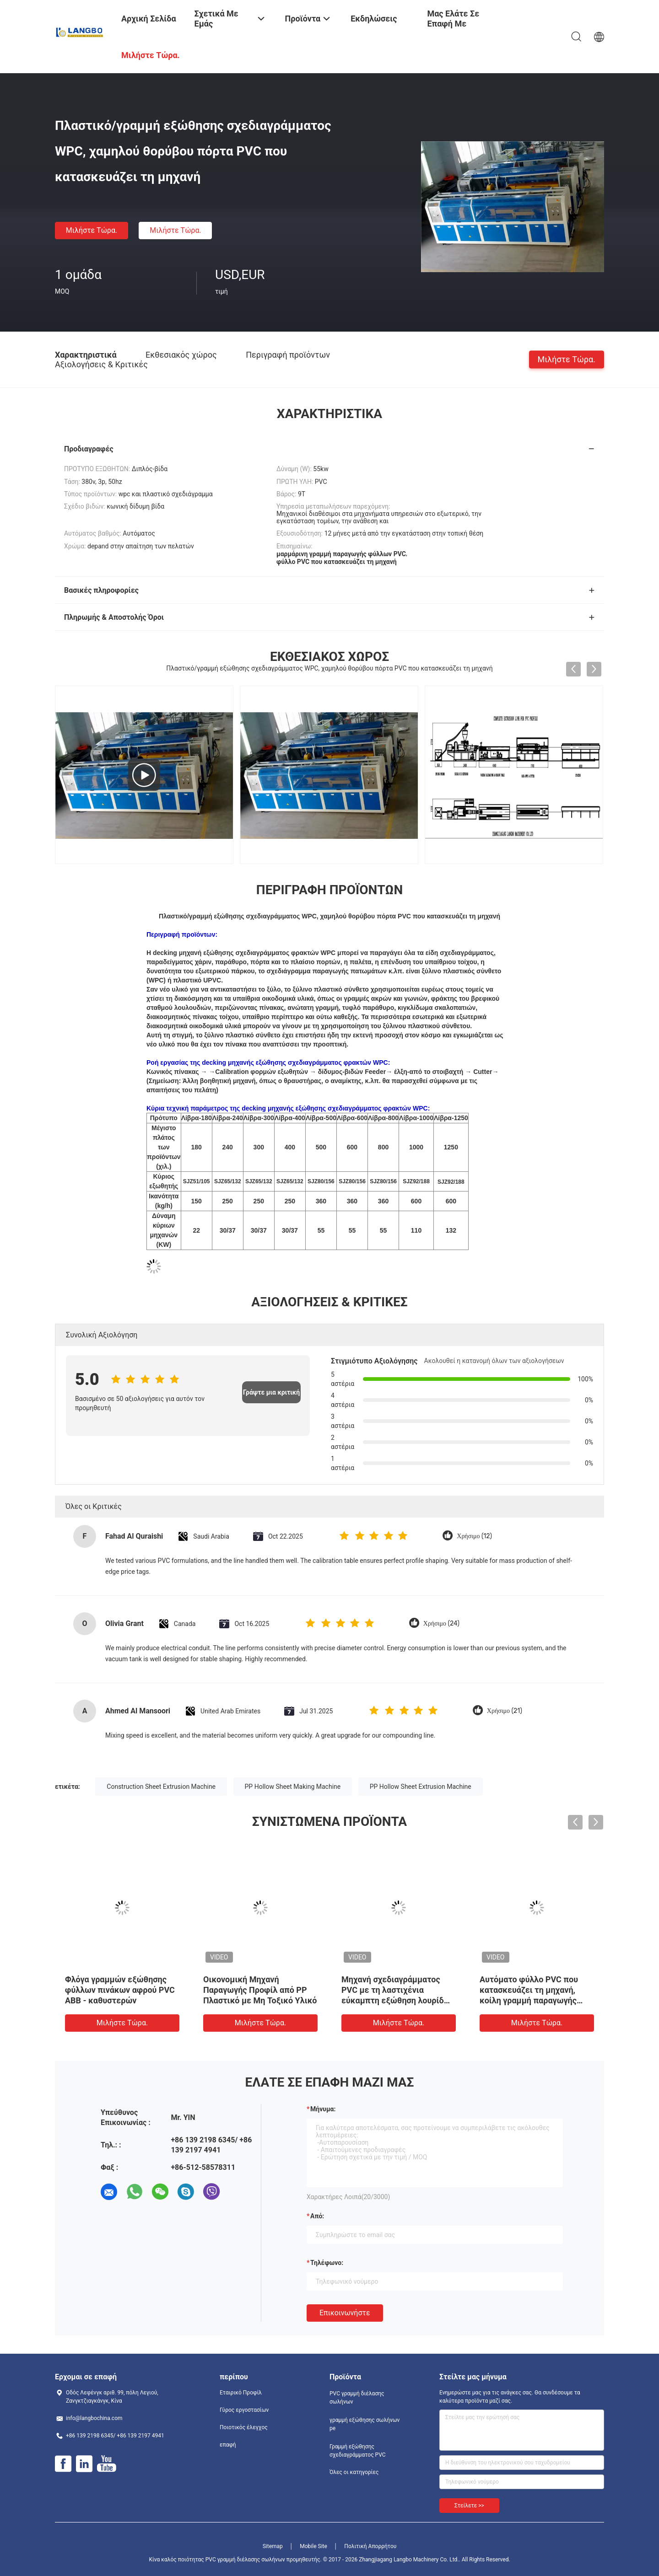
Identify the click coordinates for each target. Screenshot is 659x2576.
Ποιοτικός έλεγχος (244, 2427)
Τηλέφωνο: (326, 2262)
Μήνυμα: (322, 2109)
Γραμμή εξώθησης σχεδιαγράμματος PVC (358, 2450)
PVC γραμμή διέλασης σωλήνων (357, 2397)
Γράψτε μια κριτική (271, 1392)
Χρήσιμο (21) (504, 1711)
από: (317, 2216)
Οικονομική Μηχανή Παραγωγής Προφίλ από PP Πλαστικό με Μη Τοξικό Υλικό (260, 1990)
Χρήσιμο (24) (441, 1623)
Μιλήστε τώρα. (91, 230)
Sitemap (273, 2546)
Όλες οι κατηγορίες (354, 2472)
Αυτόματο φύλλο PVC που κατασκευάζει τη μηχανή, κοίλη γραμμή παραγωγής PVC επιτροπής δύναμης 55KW (529, 2000)
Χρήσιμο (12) (474, 1536)
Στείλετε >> (469, 2505)
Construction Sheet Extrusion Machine (161, 1786)
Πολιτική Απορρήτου (370, 2546)
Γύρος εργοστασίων (244, 2410)
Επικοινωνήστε (344, 2312)
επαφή (228, 2445)
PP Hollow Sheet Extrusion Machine (420, 1786)
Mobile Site (313, 2546)
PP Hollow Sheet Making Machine (293, 1786)
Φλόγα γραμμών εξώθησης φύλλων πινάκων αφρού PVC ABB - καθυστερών (120, 1990)
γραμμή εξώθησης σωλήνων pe (365, 2424)
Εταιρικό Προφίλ (241, 2392)
